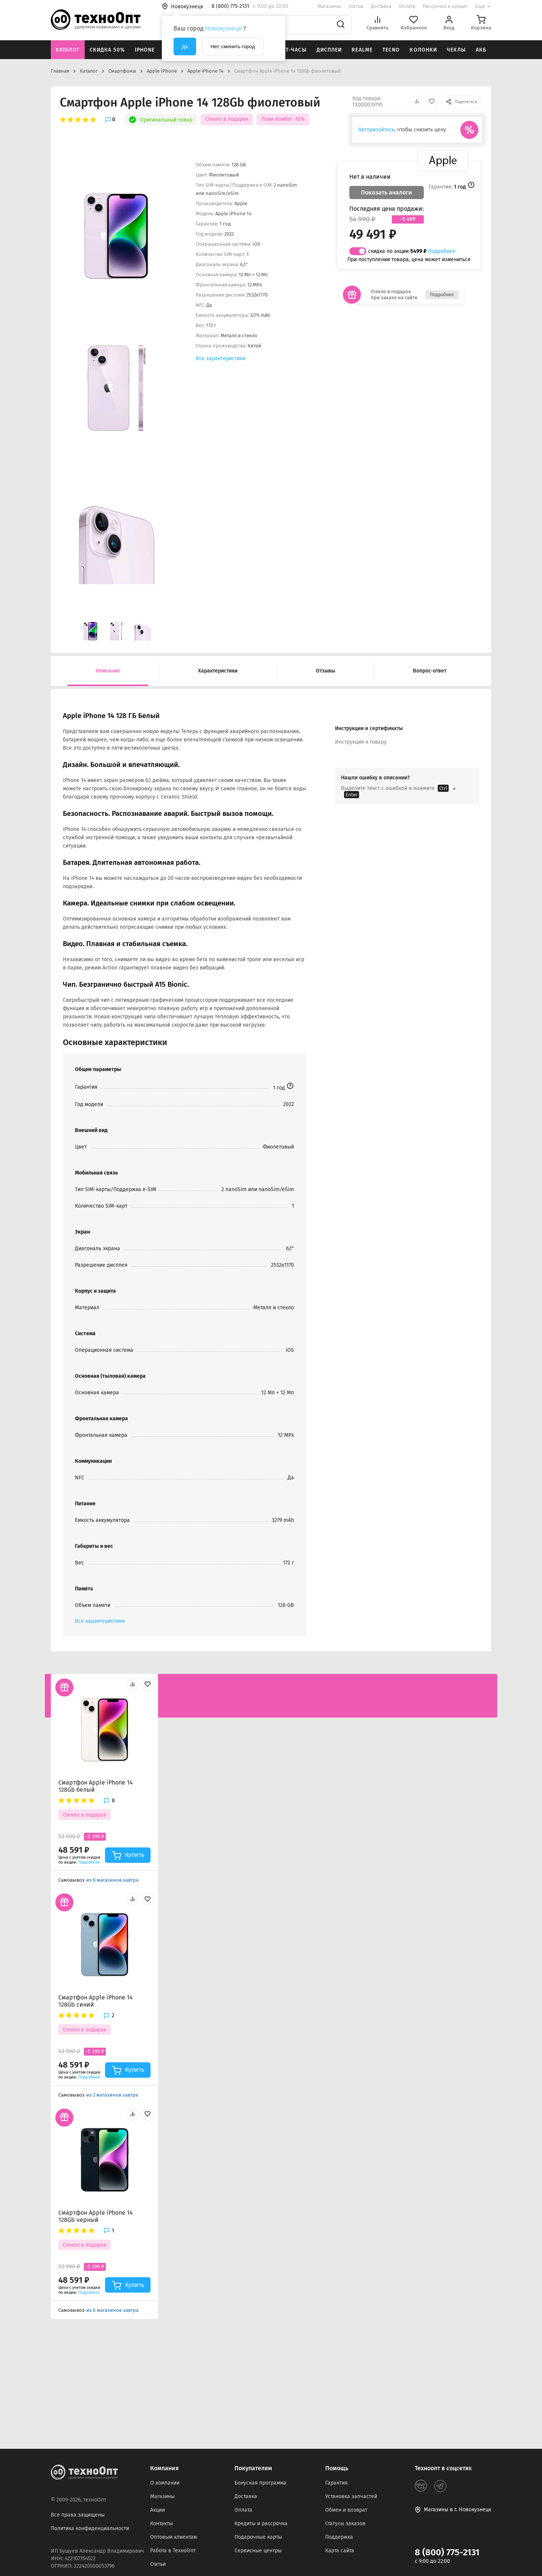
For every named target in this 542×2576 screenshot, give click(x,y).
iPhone (145, 50)
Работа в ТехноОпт (173, 2550)
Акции (157, 2510)
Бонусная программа (260, 2483)
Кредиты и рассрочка (261, 2523)
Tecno (391, 50)
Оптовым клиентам (173, 2537)
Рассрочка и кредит (445, 6)
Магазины (329, 6)
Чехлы (456, 50)
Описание (108, 671)
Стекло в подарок (226, 119)
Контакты (161, 2523)
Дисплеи (329, 50)
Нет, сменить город (232, 46)
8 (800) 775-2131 (447, 2552)
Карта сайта (339, 2550)
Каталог (68, 50)
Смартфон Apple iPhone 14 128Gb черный (95, 2216)
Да (185, 46)
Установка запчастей (351, 2496)
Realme (362, 50)
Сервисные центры (258, 2550)
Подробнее (441, 251)
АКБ (481, 50)
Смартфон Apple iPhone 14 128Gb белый (95, 1786)
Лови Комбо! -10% (283, 119)
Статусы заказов (345, 2523)
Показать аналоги (386, 192)
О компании (165, 2483)
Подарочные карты (258, 2537)
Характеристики (218, 671)
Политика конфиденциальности (90, 2528)
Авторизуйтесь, (377, 129)
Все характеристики (220, 358)
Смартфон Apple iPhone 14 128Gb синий (95, 2001)
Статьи (356, 6)
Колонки (423, 50)
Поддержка (339, 2537)
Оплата (407, 6)
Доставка (381, 6)
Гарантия (336, 2483)
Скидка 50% (107, 50)
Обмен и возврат (346, 2510)
